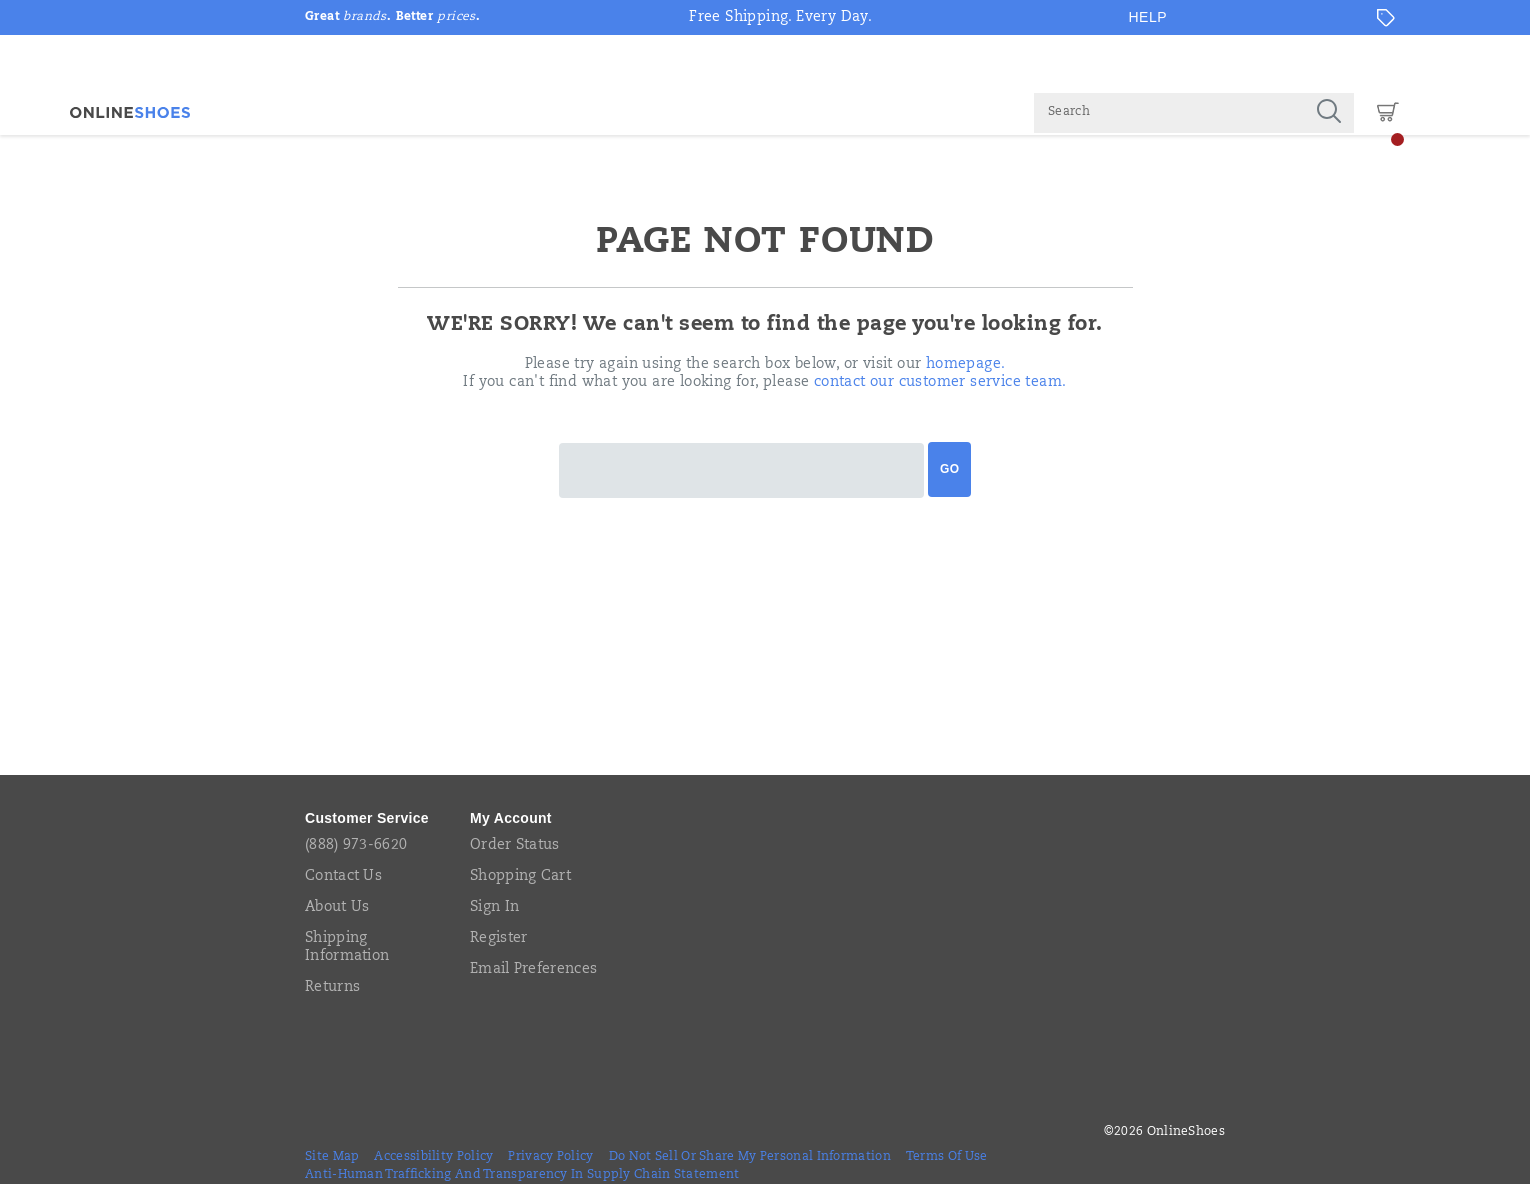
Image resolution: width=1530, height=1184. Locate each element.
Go (949, 469)
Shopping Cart (520, 877)
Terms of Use (947, 1157)
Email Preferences (533, 970)
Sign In (494, 908)
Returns (332, 988)
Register (498, 939)
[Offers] (1386, 18)
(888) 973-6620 (356, 846)
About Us (337, 908)
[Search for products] (1169, 113)
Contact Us (343, 877)
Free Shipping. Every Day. (780, 18)
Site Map (332, 1157)
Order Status (515, 846)
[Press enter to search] (1329, 113)
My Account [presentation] (511, 818)
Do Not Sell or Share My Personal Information (750, 1157)
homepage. (966, 365)
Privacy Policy (550, 1157)
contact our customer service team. (940, 383)
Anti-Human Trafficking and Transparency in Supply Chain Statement (522, 1175)
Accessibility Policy (433, 1157)
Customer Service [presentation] (367, 818)
